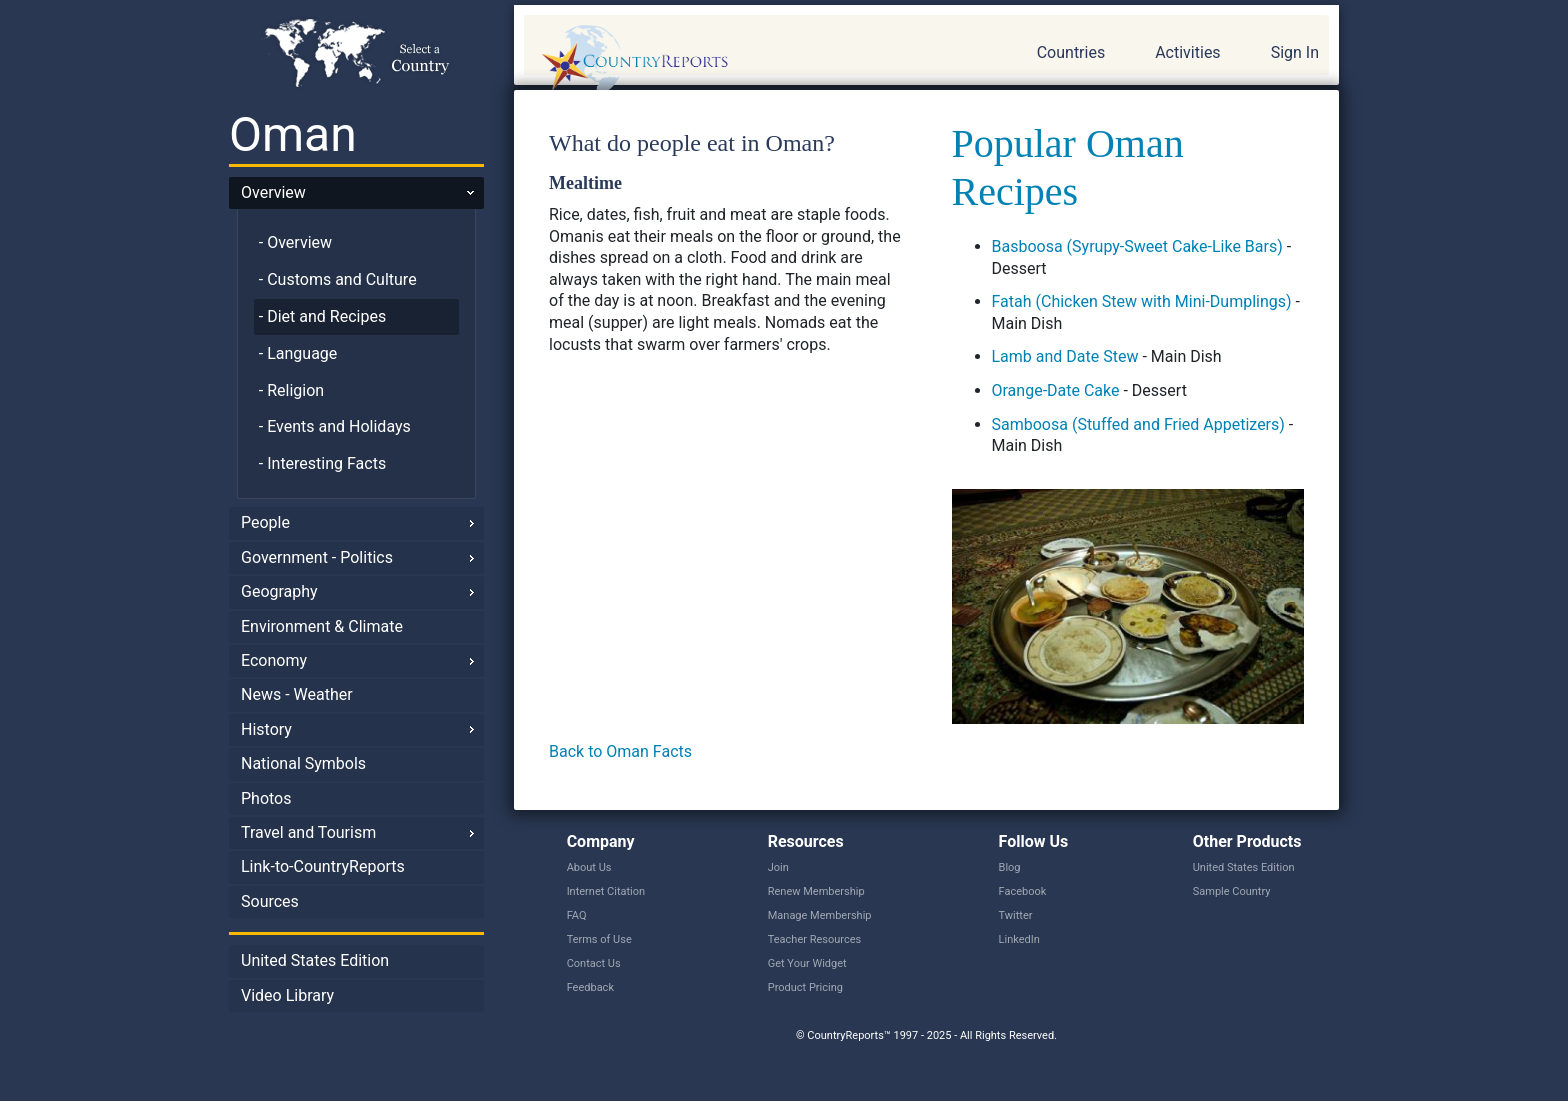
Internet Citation (606, 891)
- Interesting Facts (322, 463)
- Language (298, 353)
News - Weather (297, 694)
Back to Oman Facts (620, 751)
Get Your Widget (807, 963)
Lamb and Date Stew (1065, 356)
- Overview (295, 242)
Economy (274, 660)
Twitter (1016, 915)
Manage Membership (820, 915)
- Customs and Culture (338, 279)
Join (778, 867)
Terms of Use (599, 939)
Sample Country (1232, 891)
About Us (589, 867)
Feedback (590, 987)
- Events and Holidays (335, 426)
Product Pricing (805, 987)
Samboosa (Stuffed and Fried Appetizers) (1138, 424)
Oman (293, 134)
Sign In (1295, 52)
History (266, 729)
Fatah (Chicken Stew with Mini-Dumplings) (1142, 301)
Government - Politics (317, 557)
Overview (273, 192)
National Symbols (303, 763)
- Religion (291, 390)
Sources (270, 901)
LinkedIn (1019, 939)
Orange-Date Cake (1056, 390)
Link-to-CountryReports (323, 866)
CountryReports (743, 60)
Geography (279, 591)
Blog (1010, 867)
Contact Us (594, 963)
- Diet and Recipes (322, 316)
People (265, 522)
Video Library (287, 995)
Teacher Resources (814, 939)
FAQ (577, 915)
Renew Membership (816, 891)
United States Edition (315, 960)
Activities (1187, 52)
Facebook (1023, 891)
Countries (1071, 52)
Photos (266, 798)
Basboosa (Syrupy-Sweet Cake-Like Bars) (1137, 246)
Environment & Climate (322, 626)
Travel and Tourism (308, 832)
